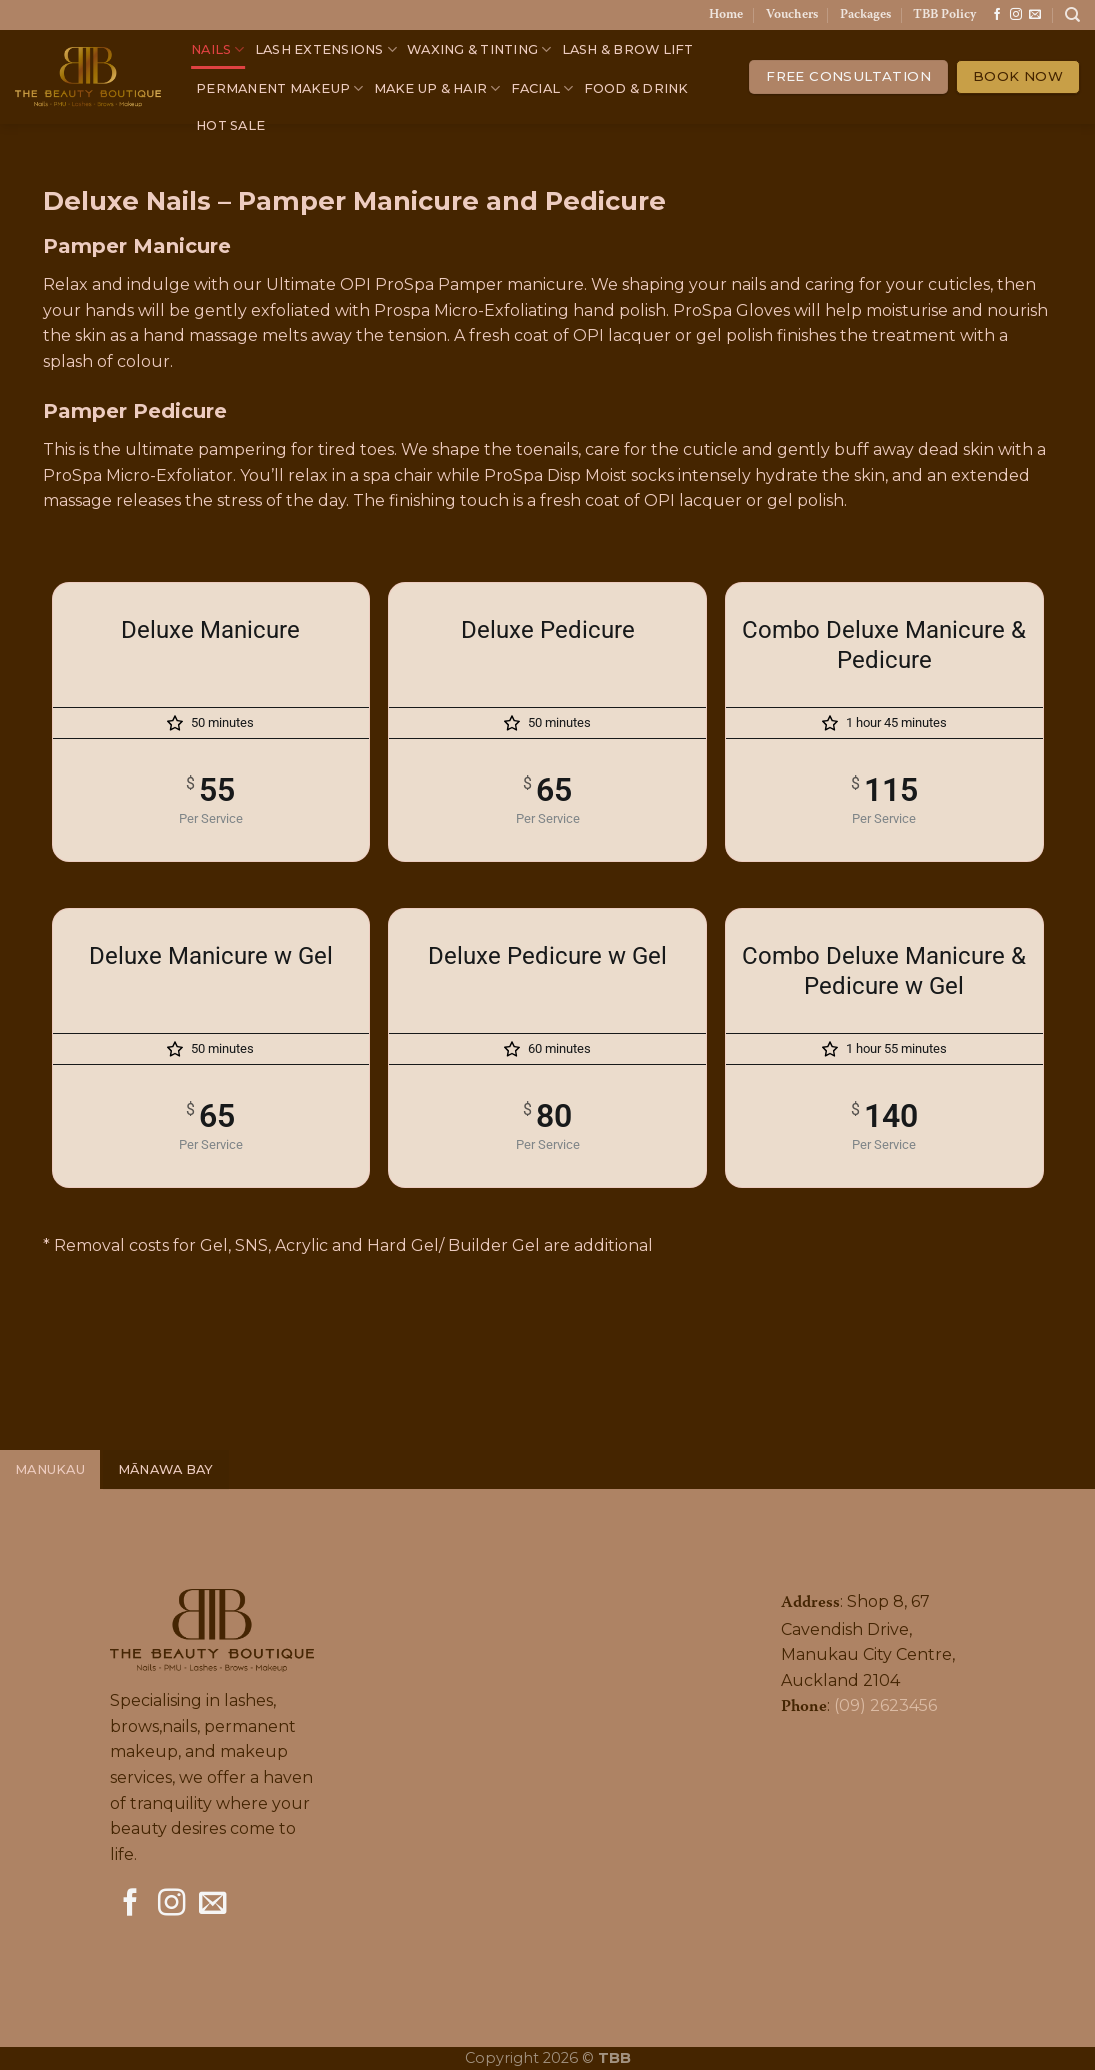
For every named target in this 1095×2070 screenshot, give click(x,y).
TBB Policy (944, 15)
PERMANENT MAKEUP (280, 88)
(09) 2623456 (885, 1705)
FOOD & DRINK (636, 88)
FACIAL (542, 88)
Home (726, 15)
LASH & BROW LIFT (628, 49)
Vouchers (792, 15)
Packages (865, 15)
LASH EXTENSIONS (326, 49)
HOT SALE (230, 125)
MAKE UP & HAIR (437, 88)
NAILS (218, 49)
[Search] (1072, 15)
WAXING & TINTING (479, 49)
